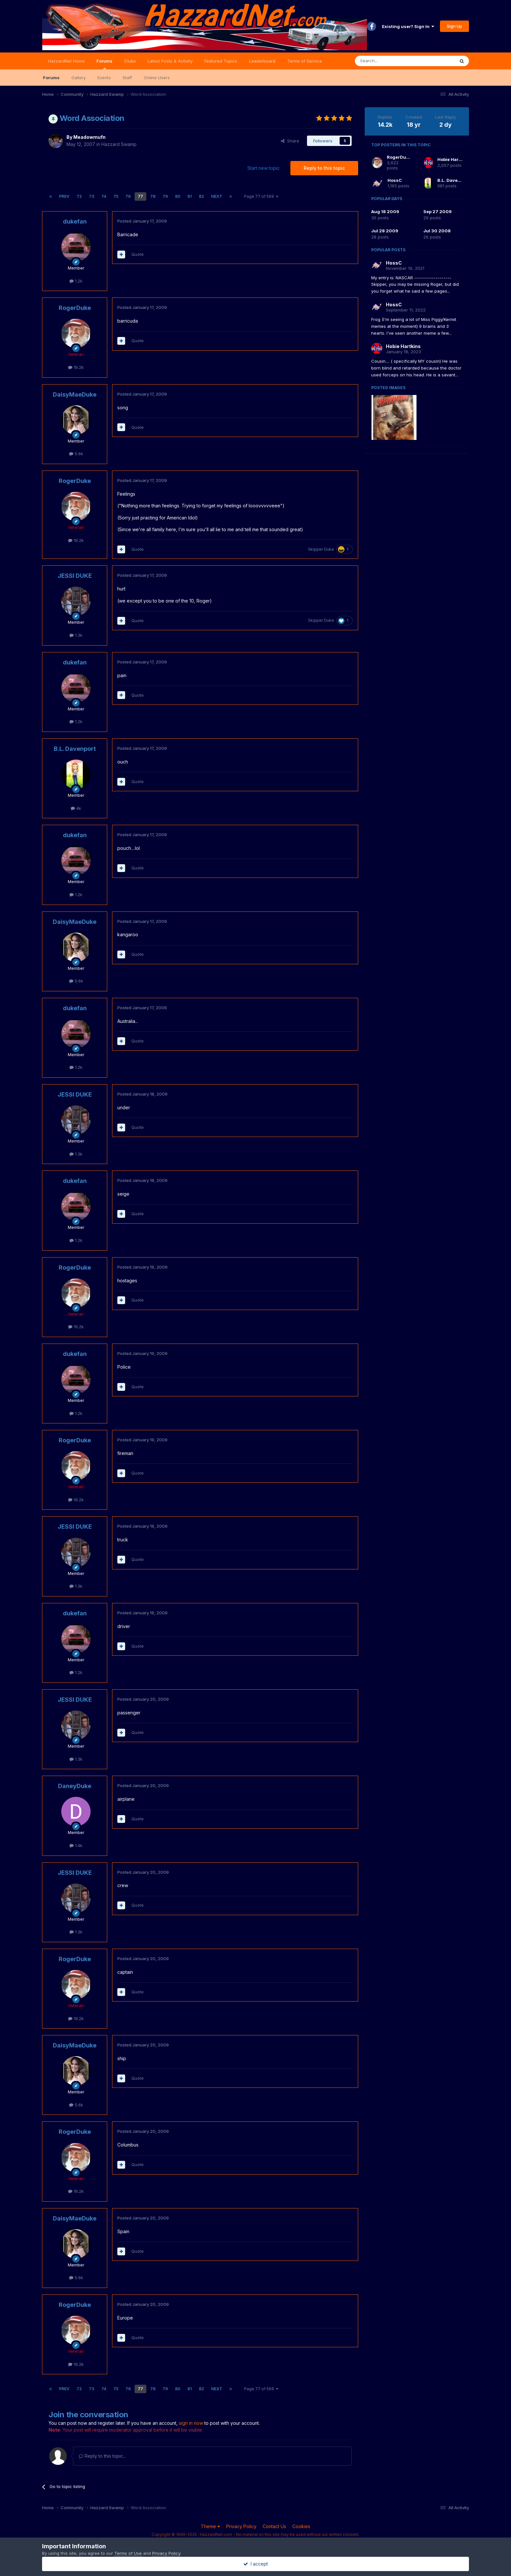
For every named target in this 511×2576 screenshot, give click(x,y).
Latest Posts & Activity (170, 61)
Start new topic (263, 168)
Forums (104, 63)
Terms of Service (304, 61)
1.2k (75, 281)
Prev (64, 196)
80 (177, 196)
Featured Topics (220, 61)
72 (79, 196)
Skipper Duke (321, 549)
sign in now (191, 2423)
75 (115, 196)
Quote (137, 254)
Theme (210, 2526)
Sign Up (454, 26)
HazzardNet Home (66, 61)
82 (201, 196)
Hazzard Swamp (119, 144)
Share (290, 140)
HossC (394, 180)
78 (152, 196)
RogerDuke (75, 307)
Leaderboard (262, 61)
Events (104, 77)
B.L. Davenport (75, 748)
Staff (127, 77)
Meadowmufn (89, 137)
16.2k (76, 367)
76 (128, 196)
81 (189, 196)
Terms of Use (128, 2553)
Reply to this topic (324, 168)
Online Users (157, 77)
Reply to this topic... (102, 2456)
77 (140, 196)
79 (165, 196)
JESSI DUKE (75, 575)
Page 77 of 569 (261, 196)
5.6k (76, 453)
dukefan (75, 221)
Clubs (130, 61)
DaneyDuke (74, 1786)
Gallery (78, 77)
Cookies (301, 2526)
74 (103, 196)
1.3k (75, 635)
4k (76, 808)
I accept (255, 2564)
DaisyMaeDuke (74, 394)
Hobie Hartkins (453, 159)
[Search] (388, 61)
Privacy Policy (241, 2526)
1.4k (75, 1845)
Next (216, 196)
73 (91, 196)
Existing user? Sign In (408, 26)
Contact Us (274, 2526)
